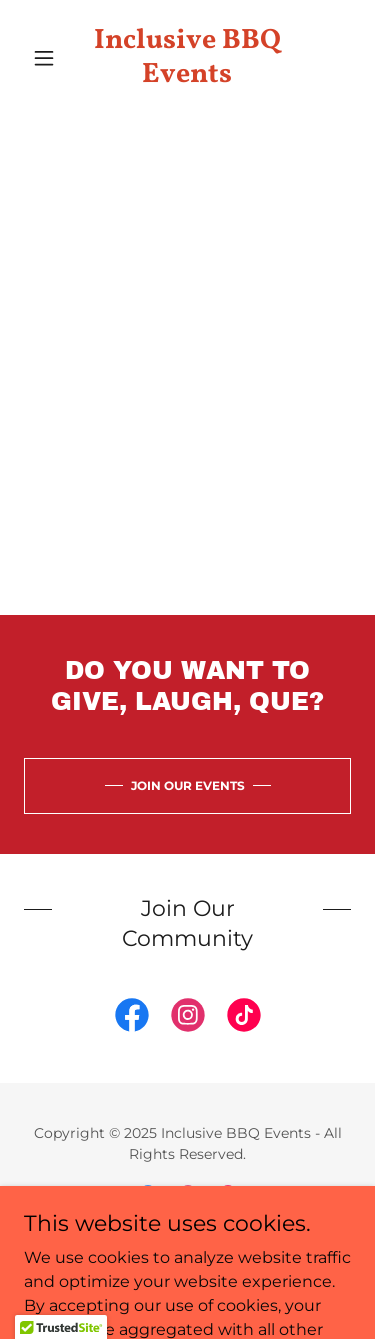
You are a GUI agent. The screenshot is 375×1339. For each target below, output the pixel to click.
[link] (187, 57)
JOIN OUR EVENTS (188, 785)
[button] (48, 58)
